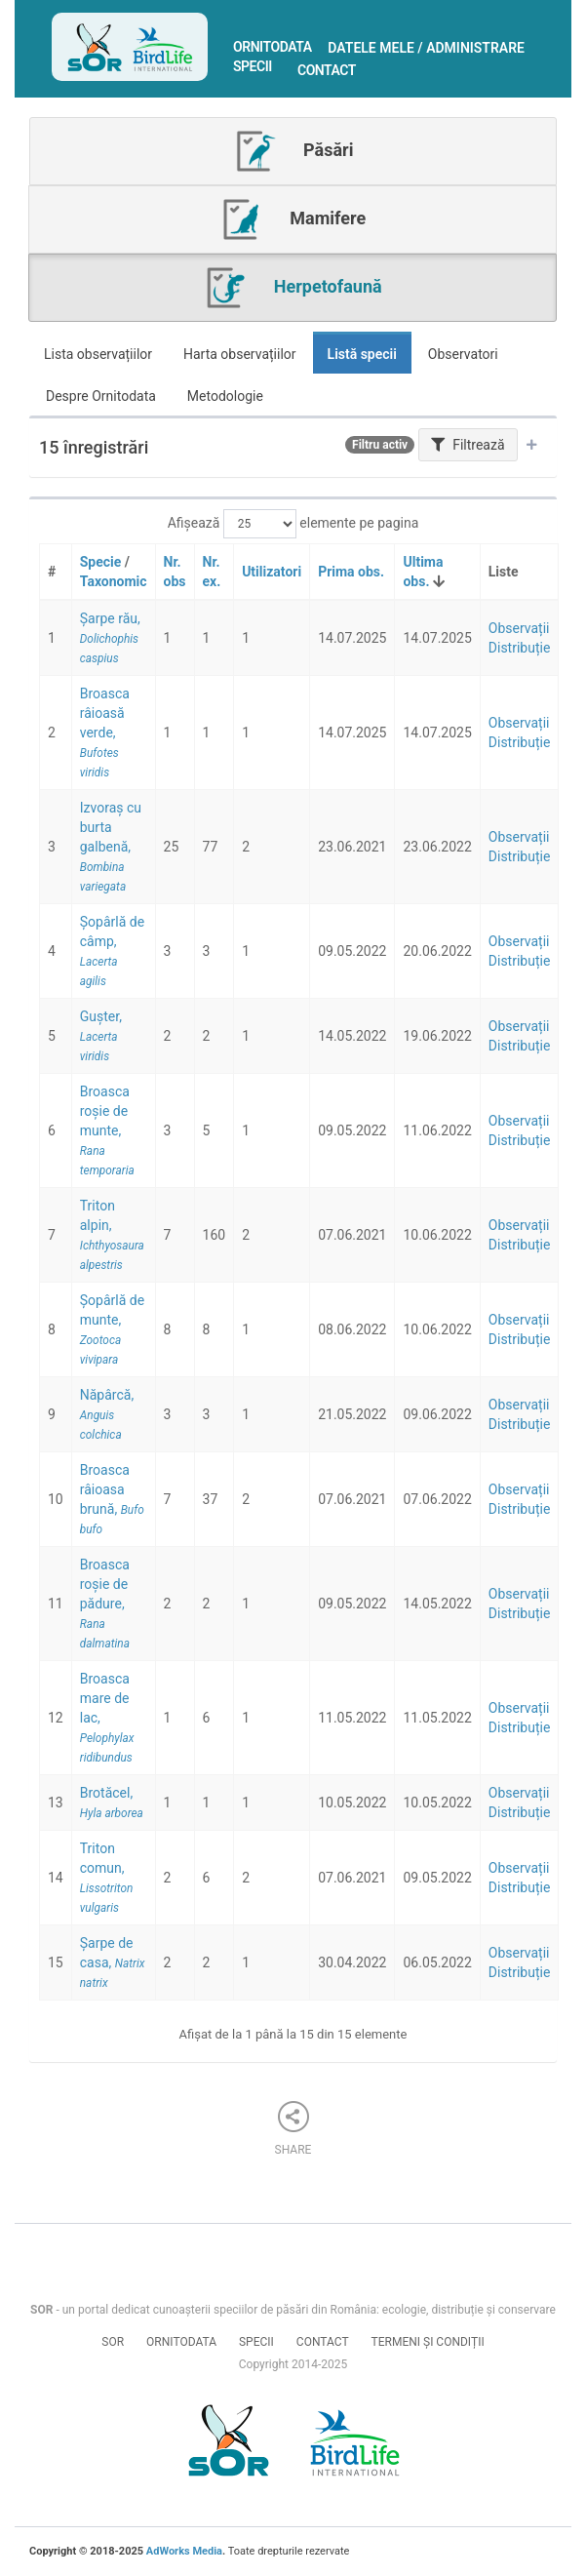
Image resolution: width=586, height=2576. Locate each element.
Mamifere (292, 219)
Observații (519, 628)
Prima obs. (351, 571)
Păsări (293, 151)
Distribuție (519, 647)
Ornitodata (272, 47)
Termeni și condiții (428, 2342)
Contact (326, 70)
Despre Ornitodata (101, 396)
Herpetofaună (292, 287)
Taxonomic (113, 581)
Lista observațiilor (98, 354)
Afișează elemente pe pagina (293, 523)
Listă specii (362, 354)
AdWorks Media (184, 2551)
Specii (252, 66)
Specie (101, 562)
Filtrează (468, 445)
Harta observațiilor (239, 354)
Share (293, 2129)
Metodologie (225, 396)
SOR (112, 2342)
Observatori (463, 354)
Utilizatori (271, 571)
